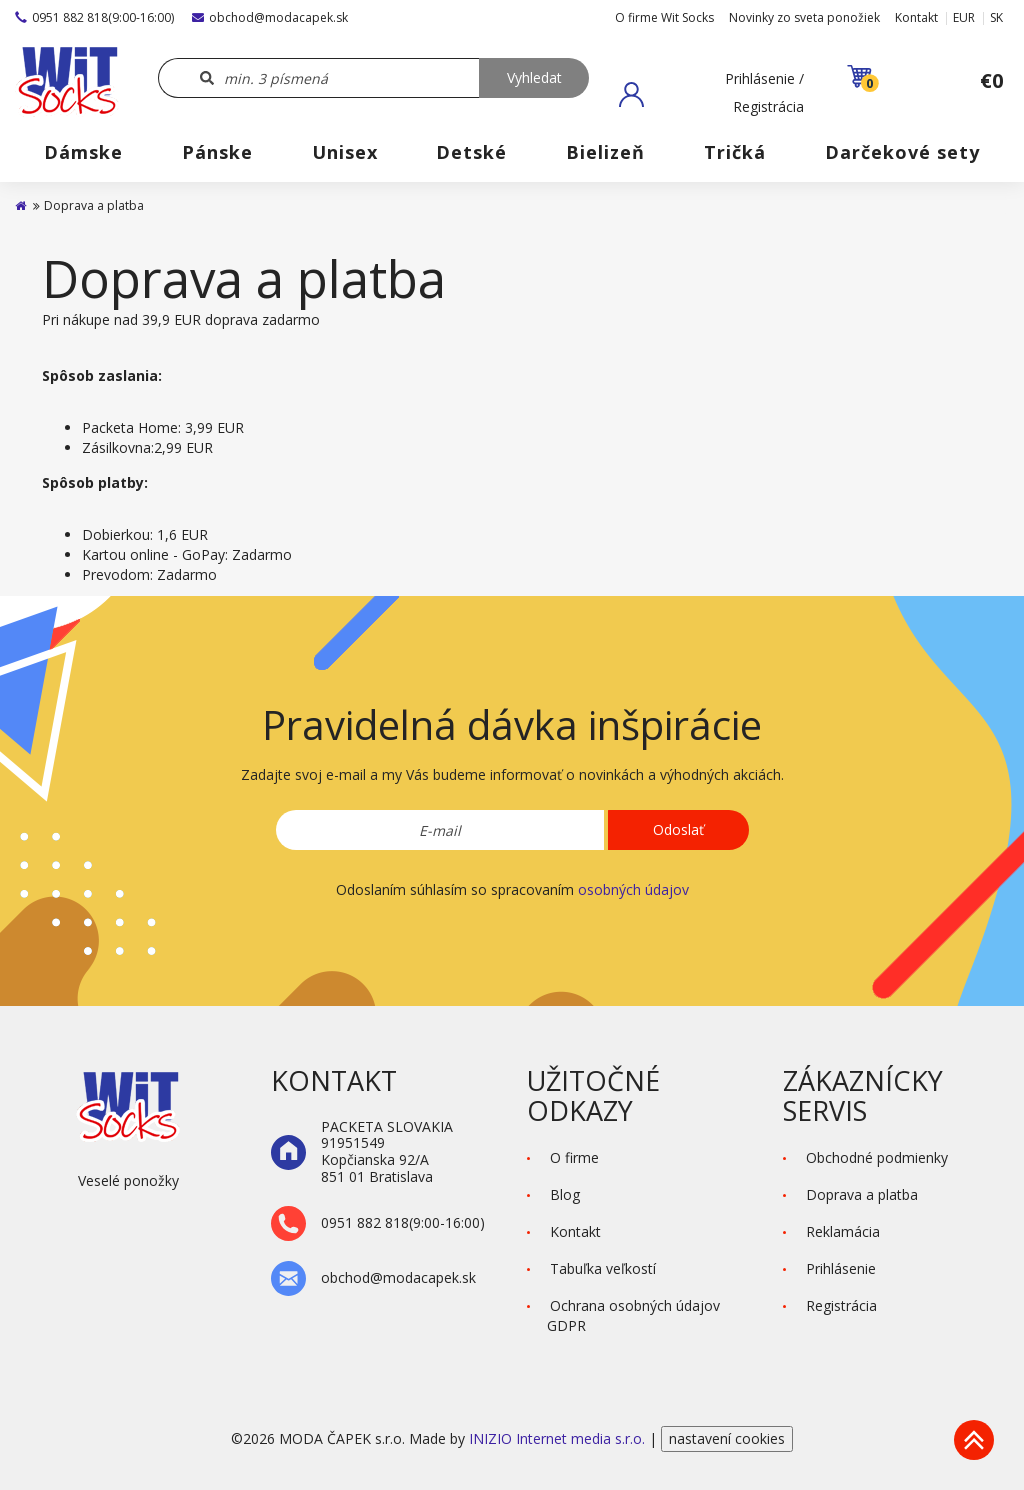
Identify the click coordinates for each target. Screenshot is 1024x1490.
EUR (964, 17)
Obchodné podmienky (877, 1157)
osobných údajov (633, 889)
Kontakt (916, 17)
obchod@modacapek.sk (270, 17)
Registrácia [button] (841, 1305)
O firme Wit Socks (664, 17)
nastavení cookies (727, 1438)
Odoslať (678, 829)
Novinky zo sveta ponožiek (804, 17)
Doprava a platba (862, 1194)
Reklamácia (843, 1231)
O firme (574, 1157)
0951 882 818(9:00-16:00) (94, 17)
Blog (565, 1194)
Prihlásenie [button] (841, 1268)
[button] (711, 94)
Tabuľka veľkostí (603, 1268)
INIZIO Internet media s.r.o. (559, 1438)
